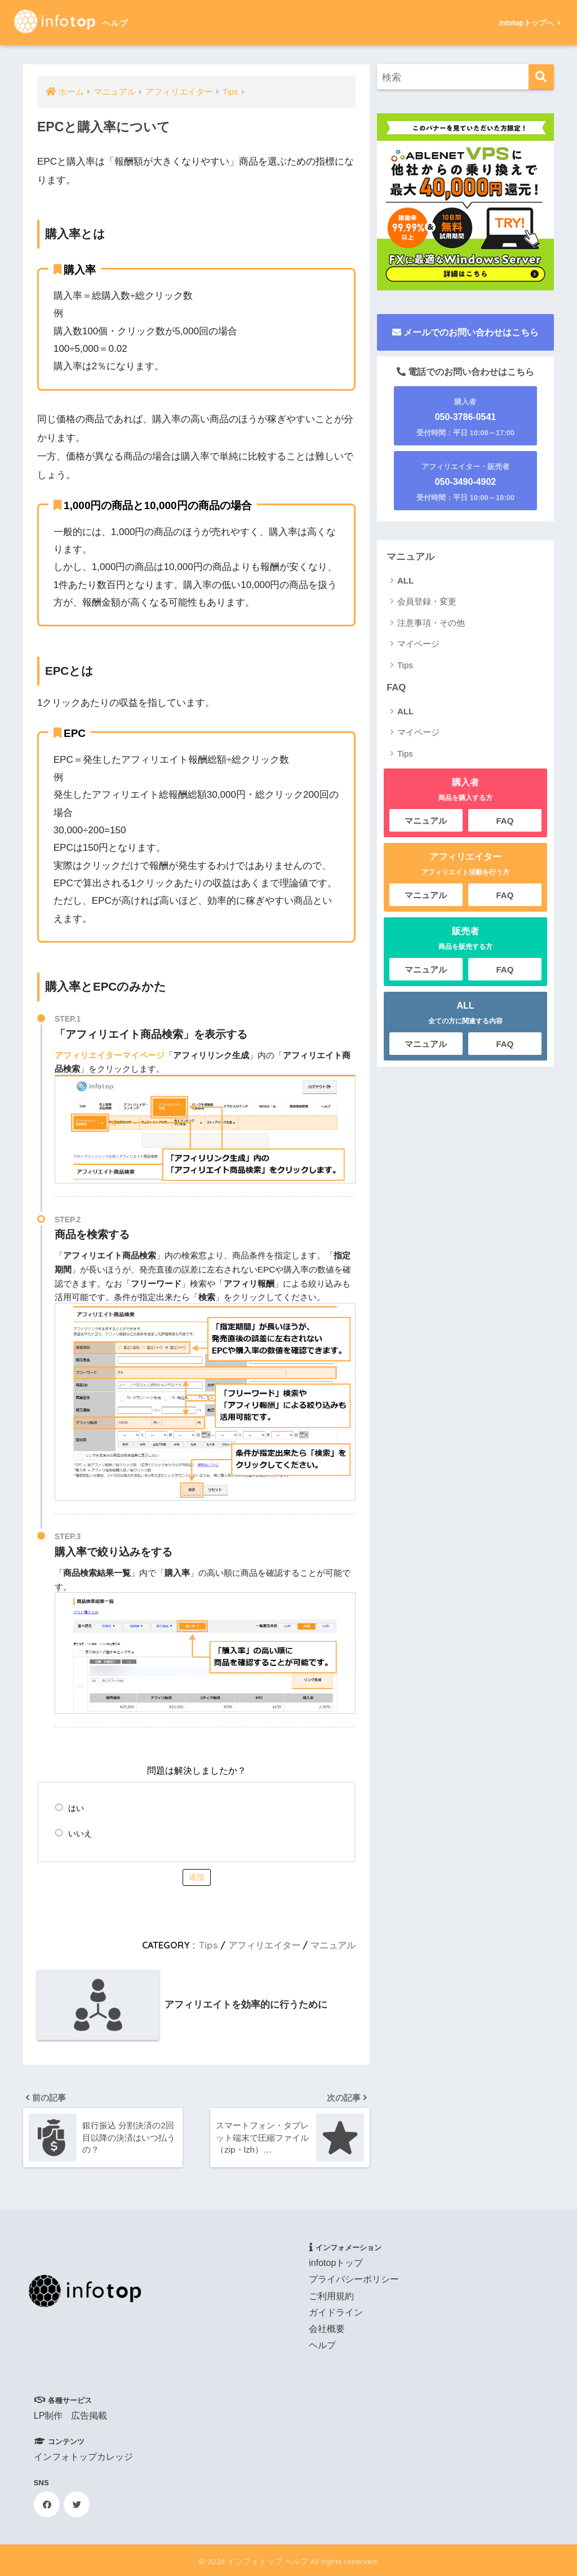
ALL (405, 580)
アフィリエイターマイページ (110, 1055)
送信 (197, 1876)
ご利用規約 (331, 2296)
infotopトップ (336, 2263)
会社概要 (327, 2329)
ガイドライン (336, 2312)
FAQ (396, 687)
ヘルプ (322, 2345)
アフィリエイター (264, 1945)
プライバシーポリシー (354, 2279)
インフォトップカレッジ (83, 2457)
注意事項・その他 (431, 623)
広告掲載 (89, 2415)
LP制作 (48, 2415)
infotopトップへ (529, 23)
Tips (208, 1945)
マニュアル (333, 1945)
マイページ (418, 643)
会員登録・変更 (426, 601)
